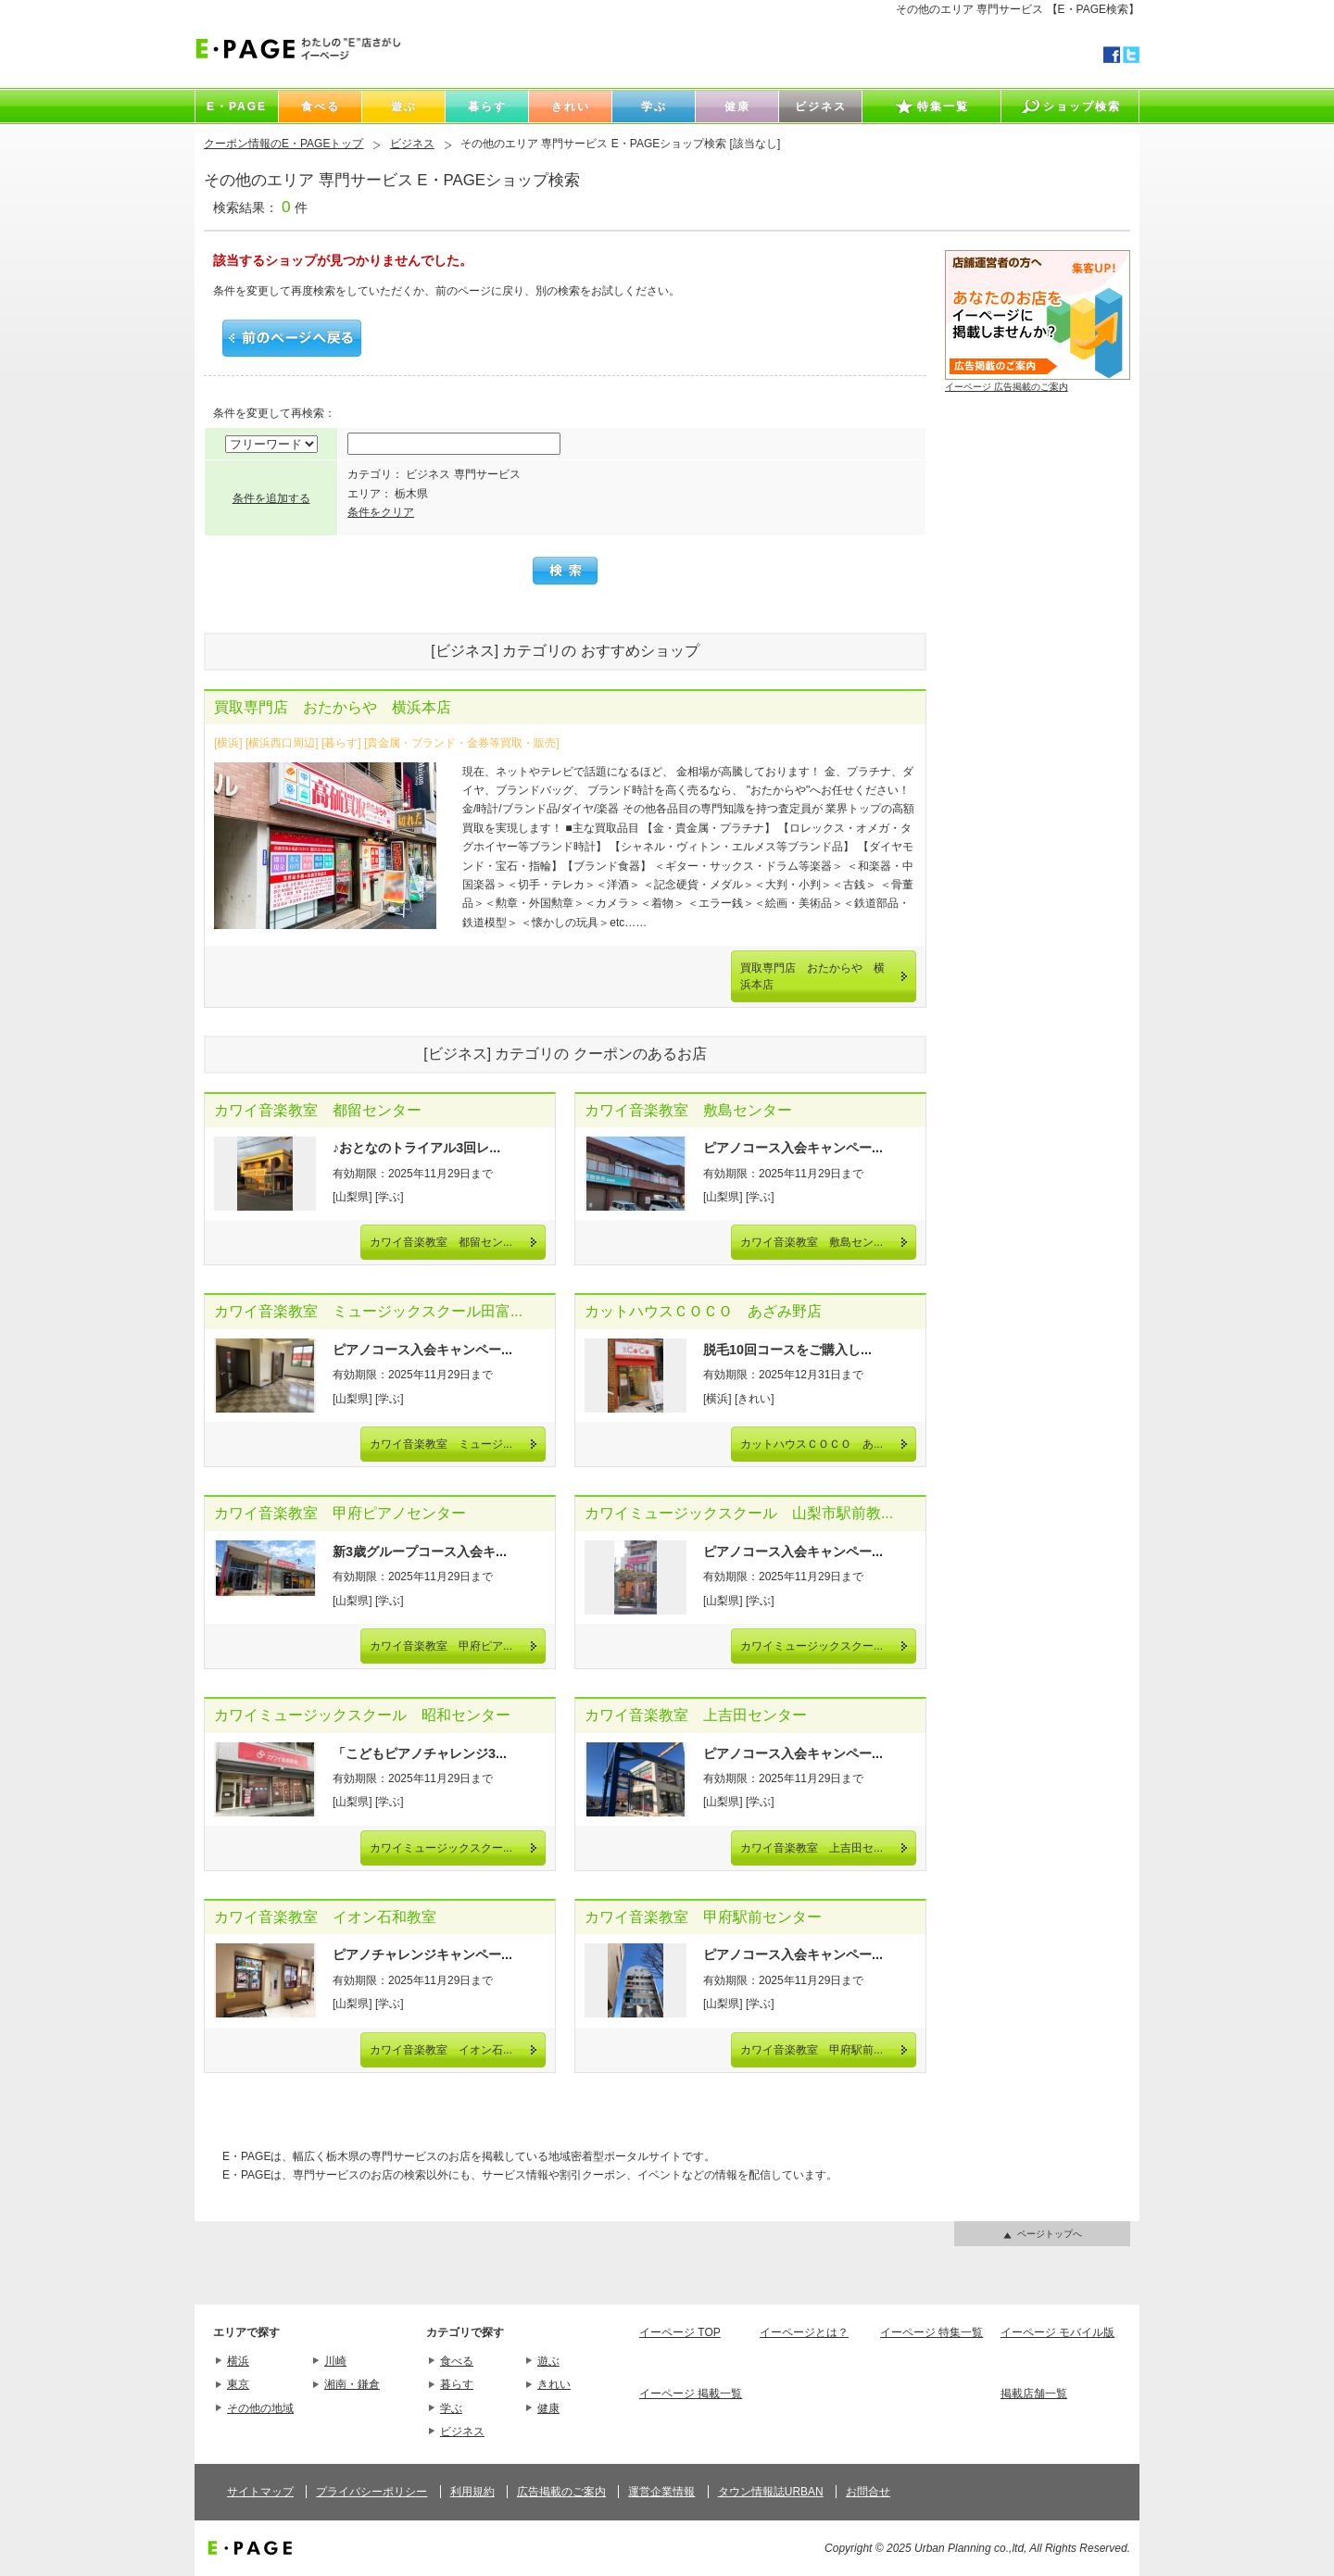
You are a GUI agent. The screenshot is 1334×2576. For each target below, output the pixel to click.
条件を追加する (271, 498)
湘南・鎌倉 (352, 2384)
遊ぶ (548, 2361)
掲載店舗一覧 (1033, 2393)
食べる (456, 2361)
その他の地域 (260, 2408)
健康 (548, 2408)
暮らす (456, 2384)
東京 (238, 2384)
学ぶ (451, 2408)
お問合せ (868, 2491)
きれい (554, 2384)
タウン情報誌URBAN (771, 2491)
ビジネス (412, 143)
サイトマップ (260, 2491)
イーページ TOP (680, 2332)
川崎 (335, 2361)
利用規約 (472, 2491)
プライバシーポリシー (371, 2491)
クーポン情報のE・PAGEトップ (283, 143)
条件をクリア (380, 512)
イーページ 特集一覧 (931, 2332)
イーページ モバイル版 (1057, 2332)
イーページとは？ (804, 2332)
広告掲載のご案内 (561, 2491)
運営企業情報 (661, 2491)
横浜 (238, 2361)
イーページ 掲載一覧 (690, 2393)
